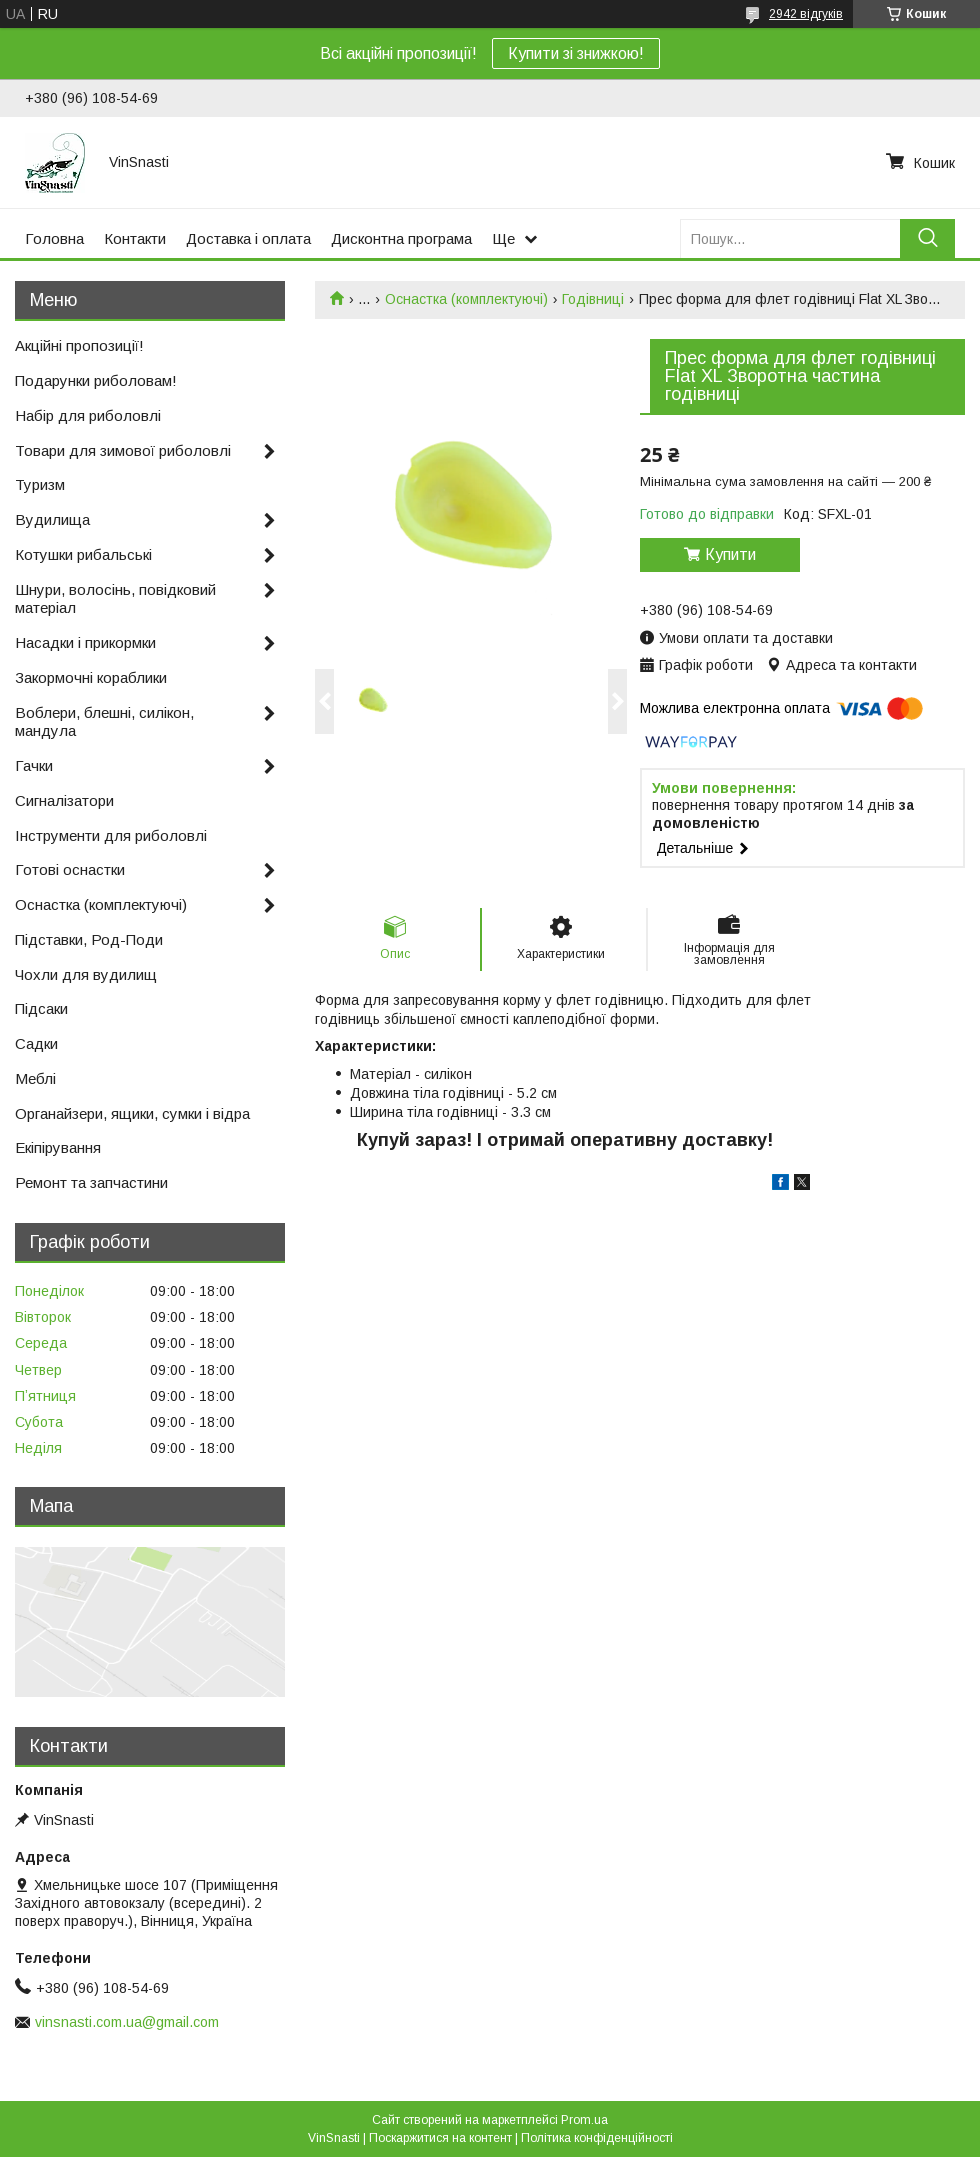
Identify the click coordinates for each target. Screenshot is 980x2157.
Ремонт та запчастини (91, 1182)
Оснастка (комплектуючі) (466, 299)
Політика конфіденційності (597, 2138)
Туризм (40, 484)
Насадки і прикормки (85, 642)
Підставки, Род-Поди (89, 939)
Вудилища (52, 519)
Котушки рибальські (83, 554)
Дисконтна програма (401, 238)
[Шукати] (927, 238)
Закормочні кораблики (91, 677)
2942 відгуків (806, 14)
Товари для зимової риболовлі (123, 450)
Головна (54, 238)
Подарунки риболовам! (96, 380)
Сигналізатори (64, 800)
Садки (36, 1043)
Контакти (135, 238)
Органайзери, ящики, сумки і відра (132, 1113)
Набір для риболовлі (88, 415)
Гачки (34, 765)
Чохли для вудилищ (86, 974)
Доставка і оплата (248, 238)
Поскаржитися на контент (440, 2138)
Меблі (35, 1078)
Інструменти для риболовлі (111, 835)
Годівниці (593, 299)
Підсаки (41, 1008)
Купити (730, 554)
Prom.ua (584, 2120)
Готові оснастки (70, 869)
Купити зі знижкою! (576, 53)
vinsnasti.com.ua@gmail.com (127, 2022)
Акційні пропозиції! (79, 345)
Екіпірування (58, 1147)
